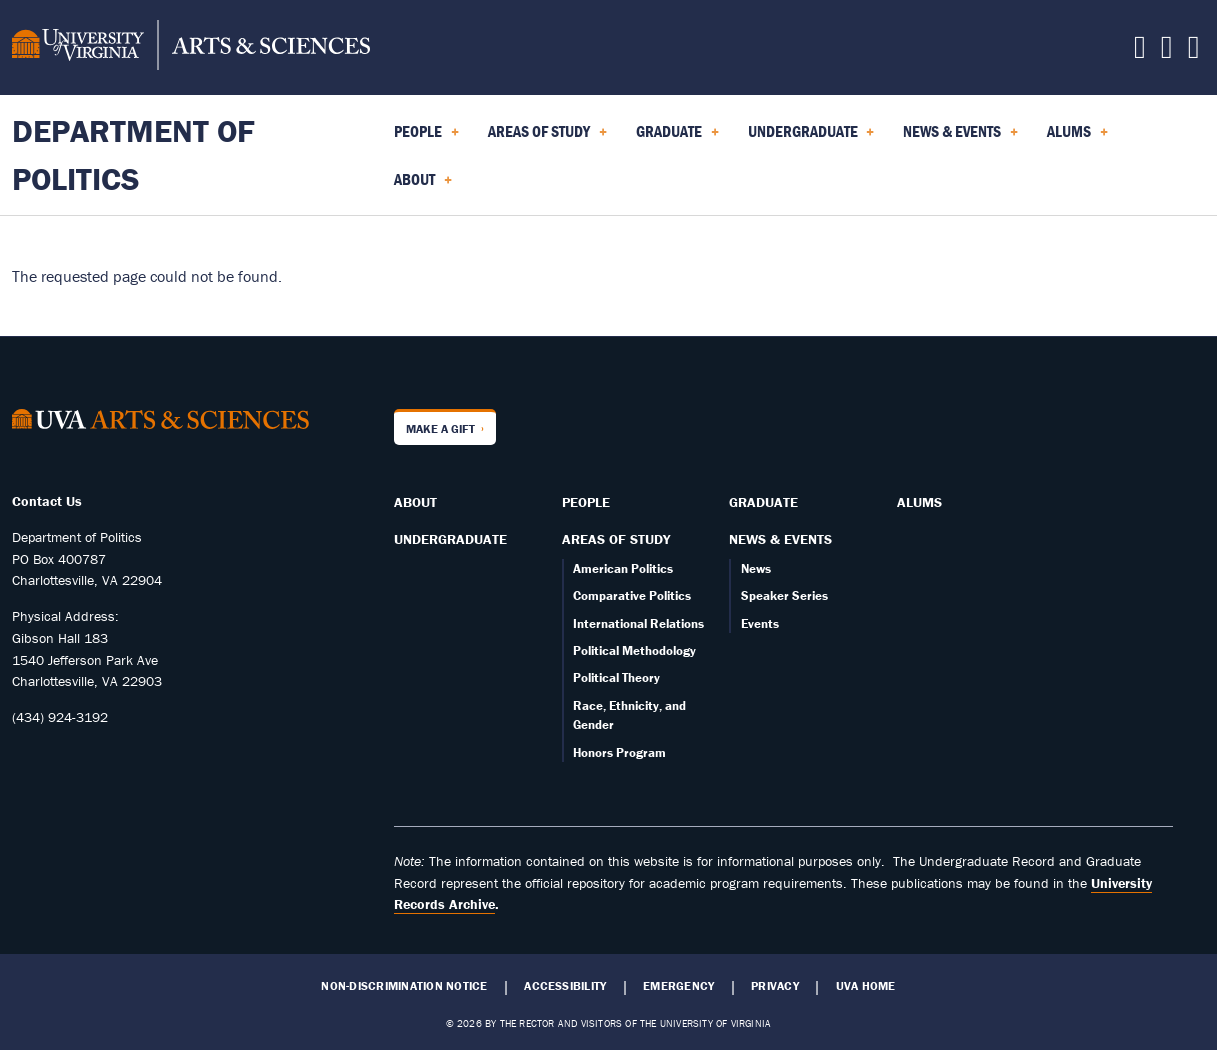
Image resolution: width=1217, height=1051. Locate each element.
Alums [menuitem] (1077, 138)
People (586, 502)
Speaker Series (784, 595)
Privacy (775, 986)
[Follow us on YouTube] (1194, 52)
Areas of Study (616, 539)
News (756, 568)
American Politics (623, 568)
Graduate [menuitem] (677, 138)
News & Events (780, 539)
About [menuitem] (423, 186)
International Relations (638, 623)
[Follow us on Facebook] (1140, 52)
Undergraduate (450, 539)
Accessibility (565, 986)
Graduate (763, 502)
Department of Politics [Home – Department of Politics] (133, 154)
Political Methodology (634, 650)
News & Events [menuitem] (960, 138)
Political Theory (616, 677)
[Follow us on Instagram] (1167, 52)
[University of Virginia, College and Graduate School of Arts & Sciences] (191, 48)
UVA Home (866, 986)
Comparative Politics (632, 595)
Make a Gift (440, 428)
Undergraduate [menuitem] (811, 138)
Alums (919, 502)
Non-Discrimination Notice (404, 986)
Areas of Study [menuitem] (547, 138)
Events (760, 623)
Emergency (678, 986)
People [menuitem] (426, 138)
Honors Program (619, 752)
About (415, 502)
